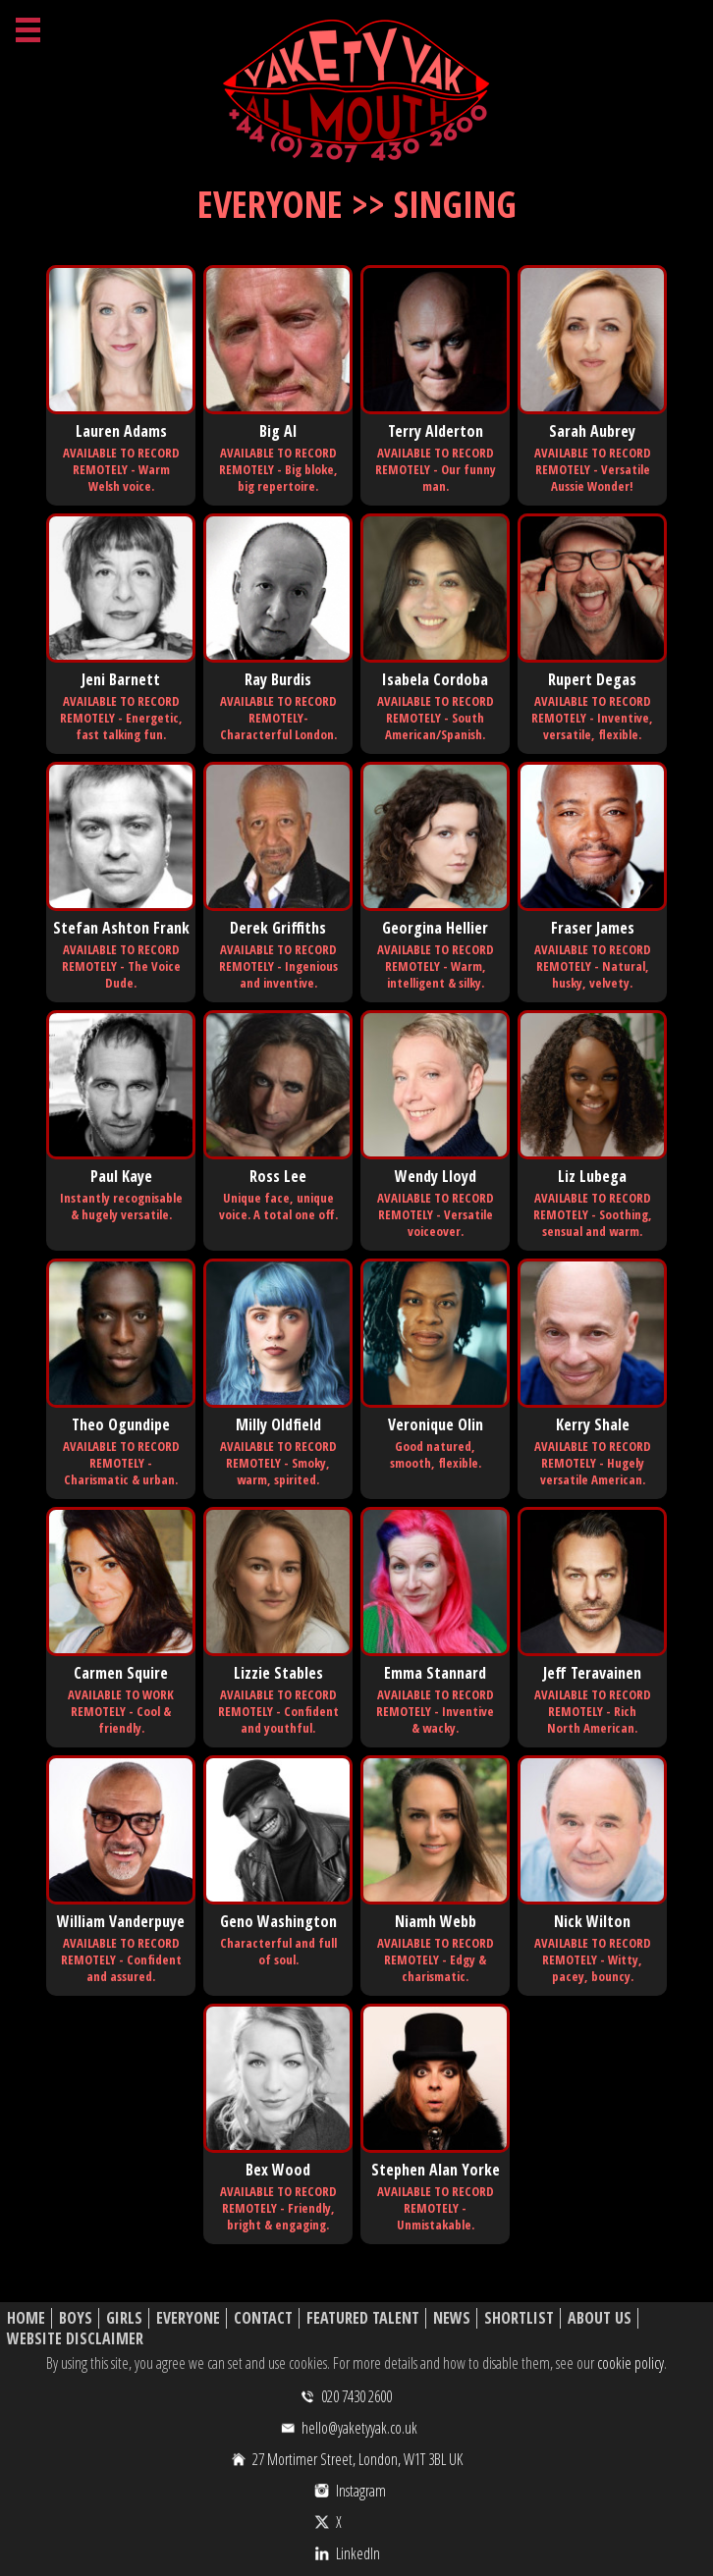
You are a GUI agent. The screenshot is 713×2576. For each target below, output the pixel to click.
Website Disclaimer (75, 2339)
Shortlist (519, 2318)
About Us (599, 2318)
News (451, 2318)
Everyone (188, 2318)
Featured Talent (362, 2318)
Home (26, 2318)
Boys (75, 2318)
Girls (124, 2318)
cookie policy (630, 2363)
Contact (263, 2318)
